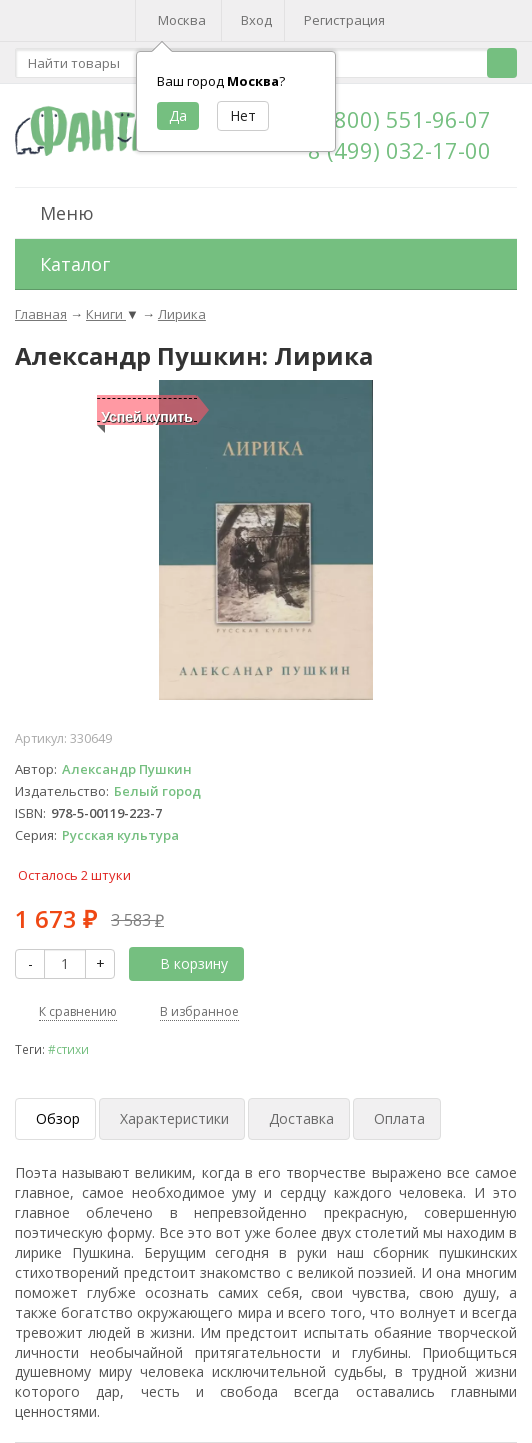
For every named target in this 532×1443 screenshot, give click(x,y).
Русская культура (120, 835)
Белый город (157, 791)
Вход (256, 20)
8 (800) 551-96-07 (399, 119)
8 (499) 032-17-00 (399, 150)
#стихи (68, 1049)
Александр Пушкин (127, 769)
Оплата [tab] (399, 1118)
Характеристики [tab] (174, 1118)
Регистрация (344, 20)
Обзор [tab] (58, 1118)
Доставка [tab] (301, 1118)
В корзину (183, 963)
